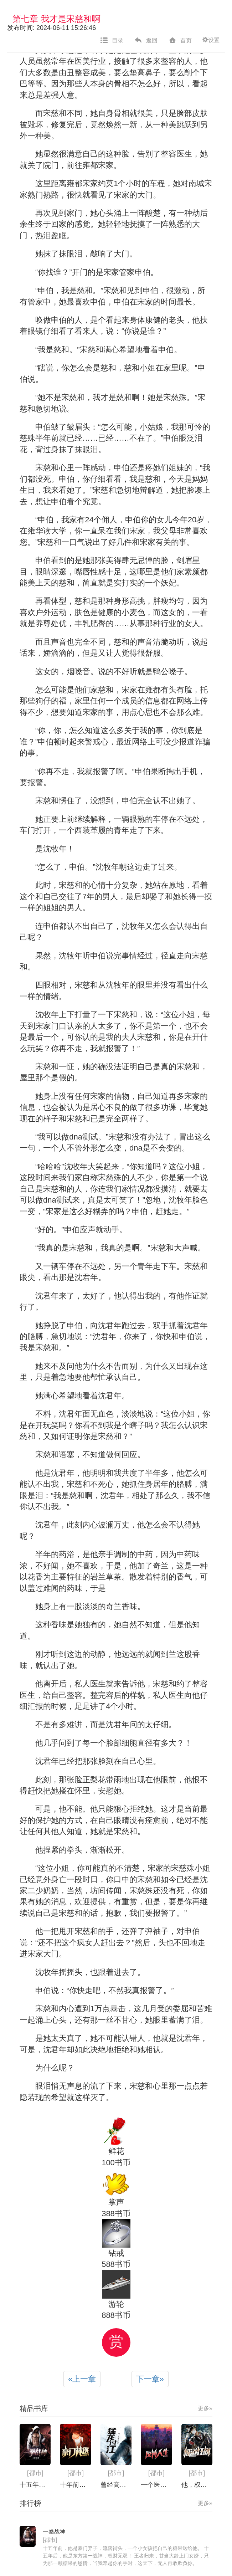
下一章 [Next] (150, 2379)
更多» (205, 2408)
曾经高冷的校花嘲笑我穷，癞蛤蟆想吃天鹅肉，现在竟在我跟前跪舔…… (116, 2485)
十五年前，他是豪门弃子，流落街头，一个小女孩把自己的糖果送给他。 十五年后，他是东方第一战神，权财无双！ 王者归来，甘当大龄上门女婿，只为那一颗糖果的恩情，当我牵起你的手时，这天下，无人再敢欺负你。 (35, 2485)
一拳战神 (54, 2532)
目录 (111, 40)
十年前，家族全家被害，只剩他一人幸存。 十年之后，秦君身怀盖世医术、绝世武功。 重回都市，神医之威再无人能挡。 (75, 2485)
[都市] (35, 2473)
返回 (146, 40)
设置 (211, 40)
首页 (180, 40)
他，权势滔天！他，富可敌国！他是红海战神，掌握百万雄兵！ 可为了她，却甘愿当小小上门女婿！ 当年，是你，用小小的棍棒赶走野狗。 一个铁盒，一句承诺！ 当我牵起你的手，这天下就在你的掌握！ (196, 2485)
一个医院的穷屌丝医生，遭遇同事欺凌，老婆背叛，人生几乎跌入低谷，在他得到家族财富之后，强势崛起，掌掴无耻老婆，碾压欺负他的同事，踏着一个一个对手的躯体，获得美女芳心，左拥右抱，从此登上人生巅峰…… (156, 2485)
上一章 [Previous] (82, 2379)
